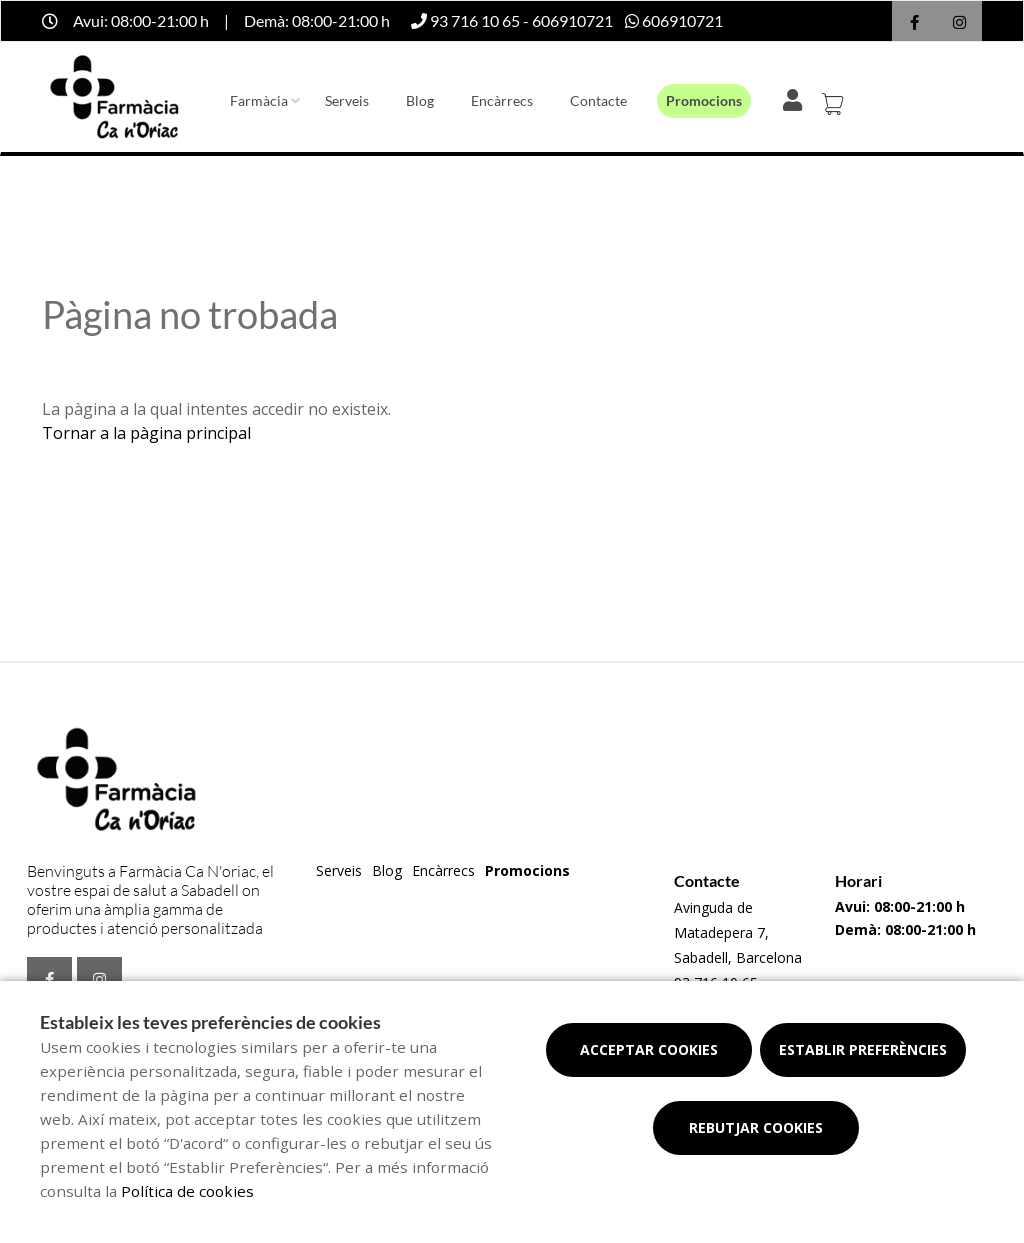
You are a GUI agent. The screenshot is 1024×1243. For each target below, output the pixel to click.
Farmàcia (259, 100)
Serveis (347, 100)
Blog (420, 100)
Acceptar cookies (649, 1049)
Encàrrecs (502, 100)
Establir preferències (863, 1049)
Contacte (598, 100)
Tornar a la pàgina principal (146, 433)
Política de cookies (187, 1191)
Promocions (704, 100)
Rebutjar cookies (756, 1127)
